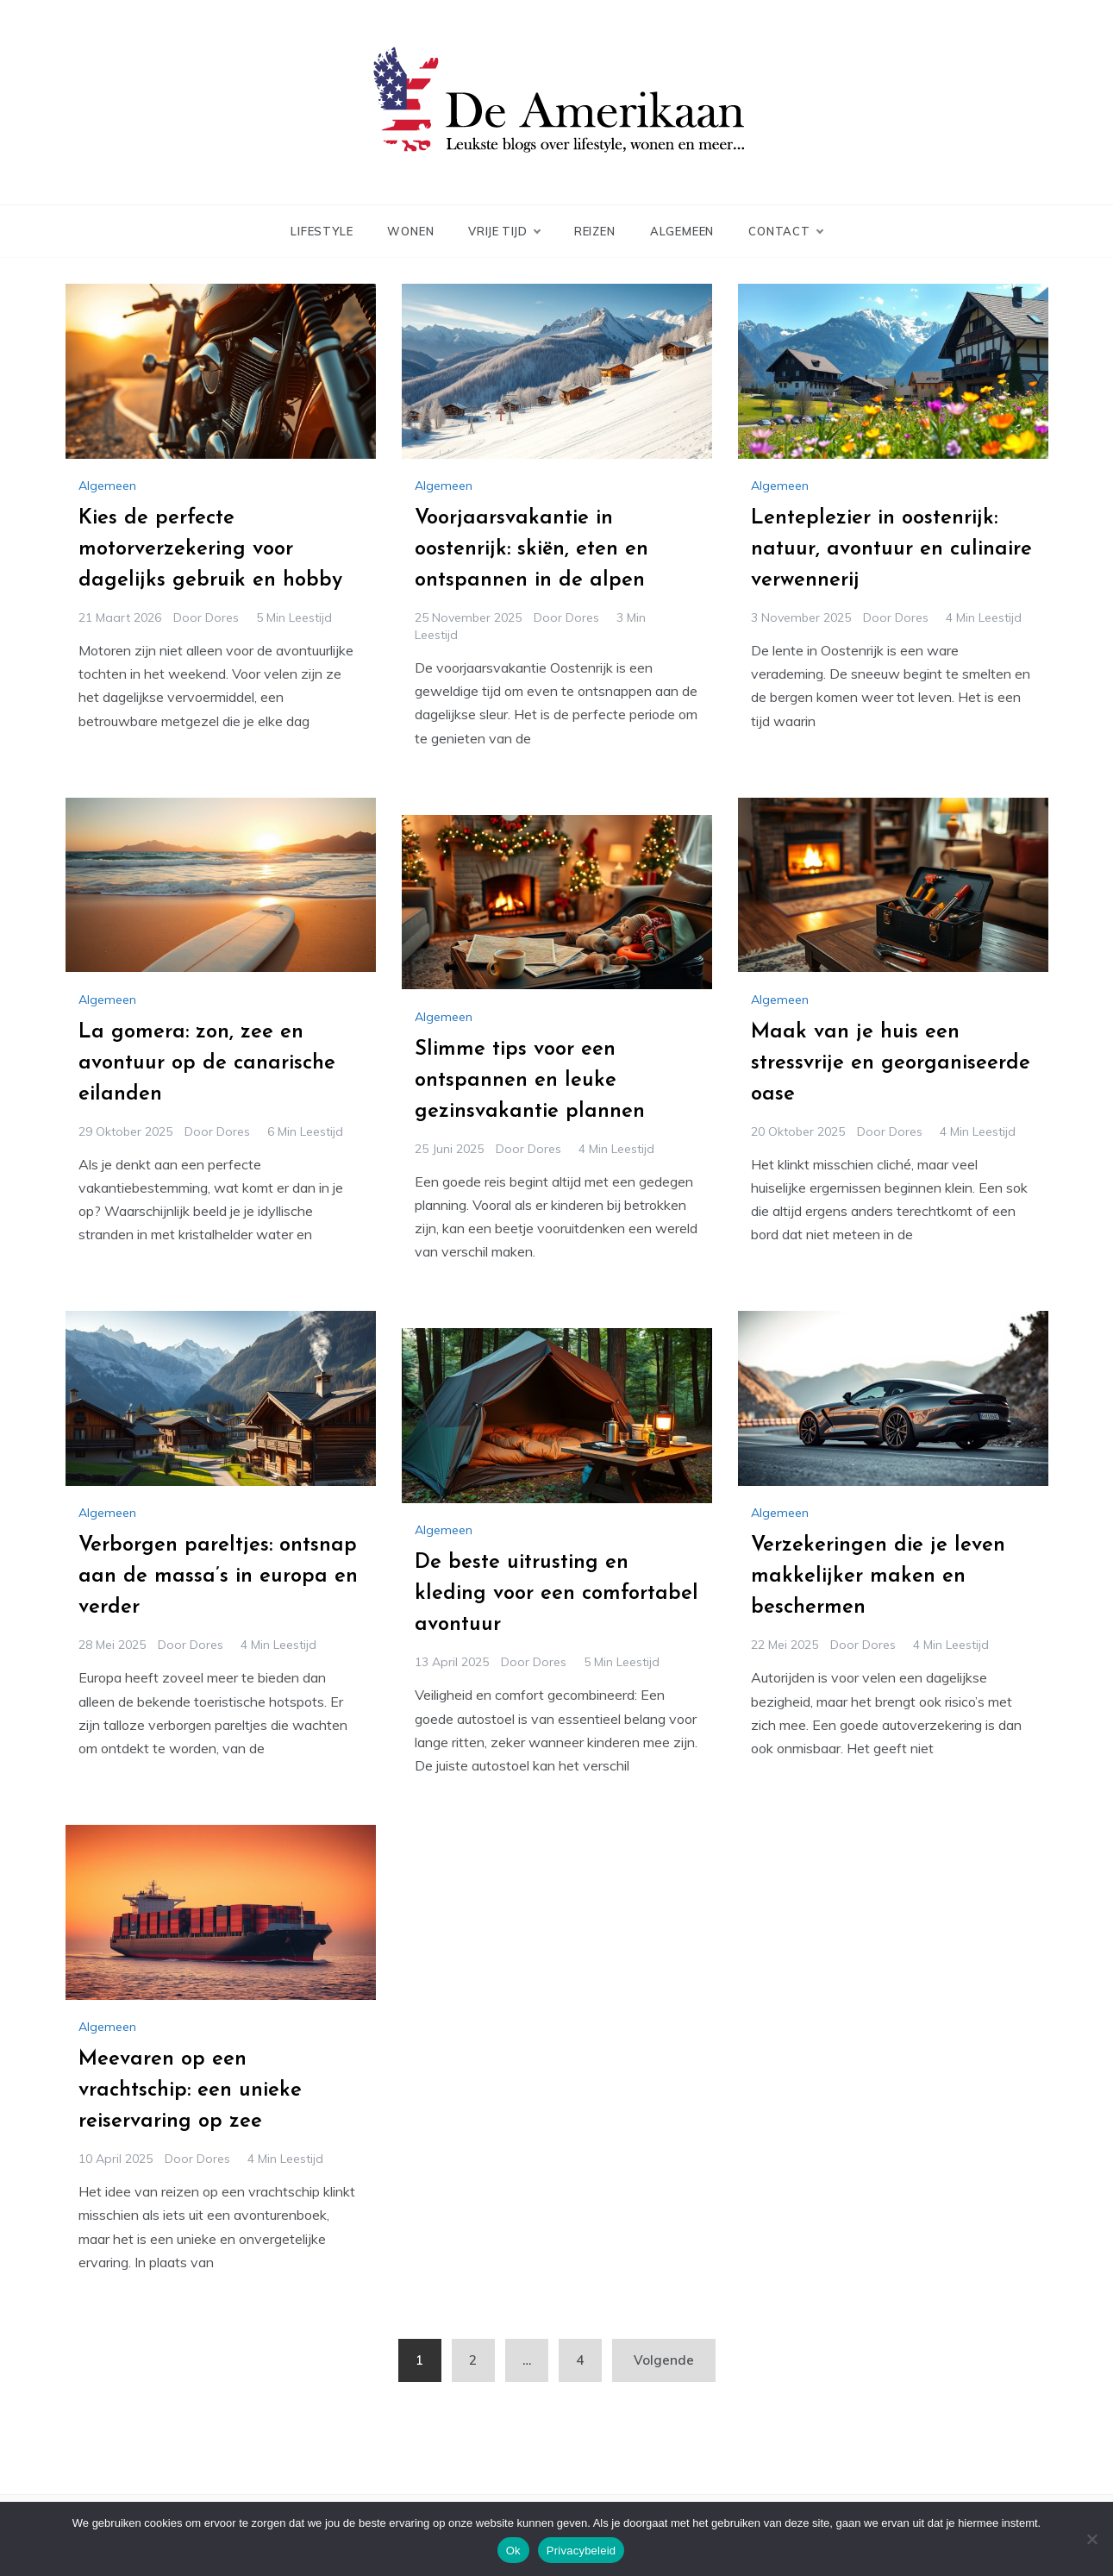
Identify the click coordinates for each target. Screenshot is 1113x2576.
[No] (1091, 2539)
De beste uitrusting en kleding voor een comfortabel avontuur (556, 1593)
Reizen (595, 231)
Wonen (410, 231)
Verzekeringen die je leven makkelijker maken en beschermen (878, 1576)
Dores (222, 617)
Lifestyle (322, 231)
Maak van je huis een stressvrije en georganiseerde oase (890, 1063)
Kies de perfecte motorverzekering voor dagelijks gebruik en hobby (210, 549)
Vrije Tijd (503, 231)
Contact (785, 231)
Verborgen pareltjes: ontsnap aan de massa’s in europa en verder (218, 1576)
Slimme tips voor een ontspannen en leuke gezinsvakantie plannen (530, 1080)
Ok (513, 2550)
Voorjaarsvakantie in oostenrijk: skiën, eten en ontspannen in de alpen (531, 549)
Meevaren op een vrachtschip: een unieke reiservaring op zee (190, 2090)
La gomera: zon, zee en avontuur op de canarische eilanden (206, 1063)
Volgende (664, 2360)
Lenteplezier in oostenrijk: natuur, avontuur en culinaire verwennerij (891, 549)
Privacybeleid (581, 2550)
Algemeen (682, 231)
